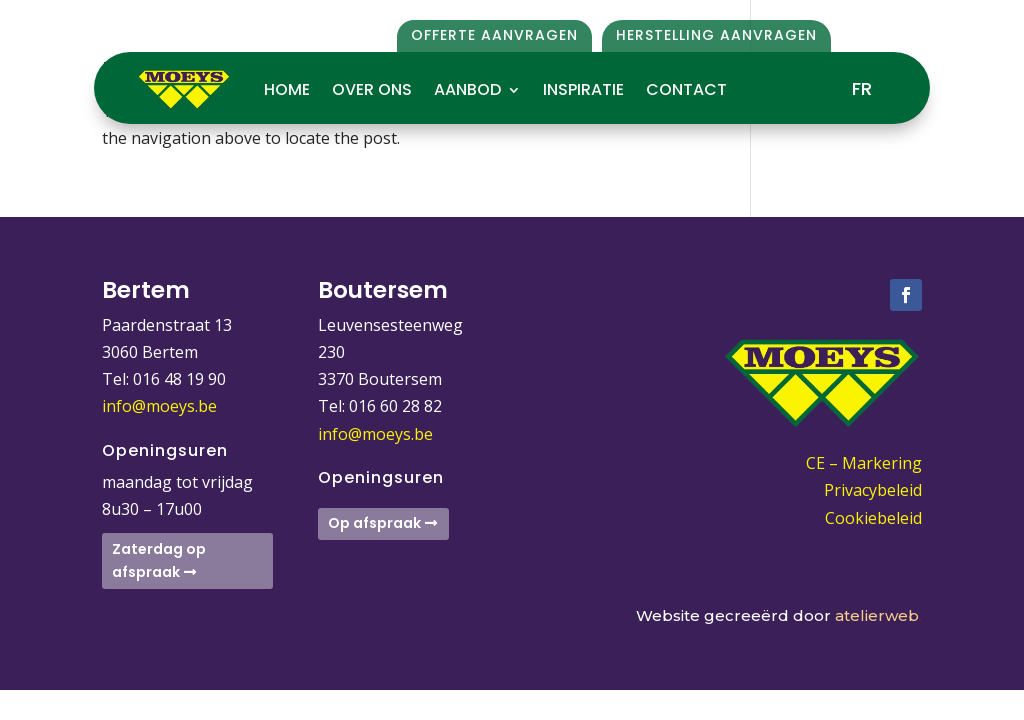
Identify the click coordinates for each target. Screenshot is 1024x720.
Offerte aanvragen (494, 35)
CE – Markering (864, 463)
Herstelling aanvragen (716, 35)
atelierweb (878, 615)
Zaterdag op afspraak (159, 561)
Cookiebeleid (873, 518)
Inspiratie (583, 89)
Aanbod (467, 89)
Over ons (372, 89)
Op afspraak (374, 523)
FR (862, 88)
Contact (686, 89)
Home (287, 89)
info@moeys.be (159, 406)
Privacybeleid (873, 490)
